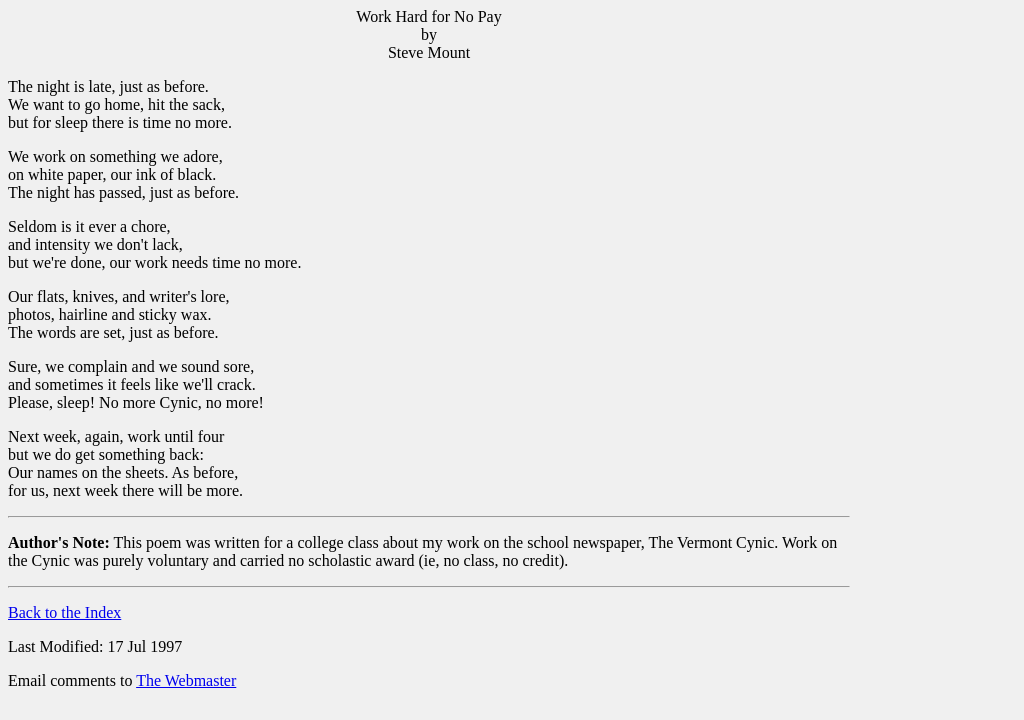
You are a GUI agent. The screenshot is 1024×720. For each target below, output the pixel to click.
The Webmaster (186, 680)
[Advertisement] (933, 311)
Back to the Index (64, 612)
